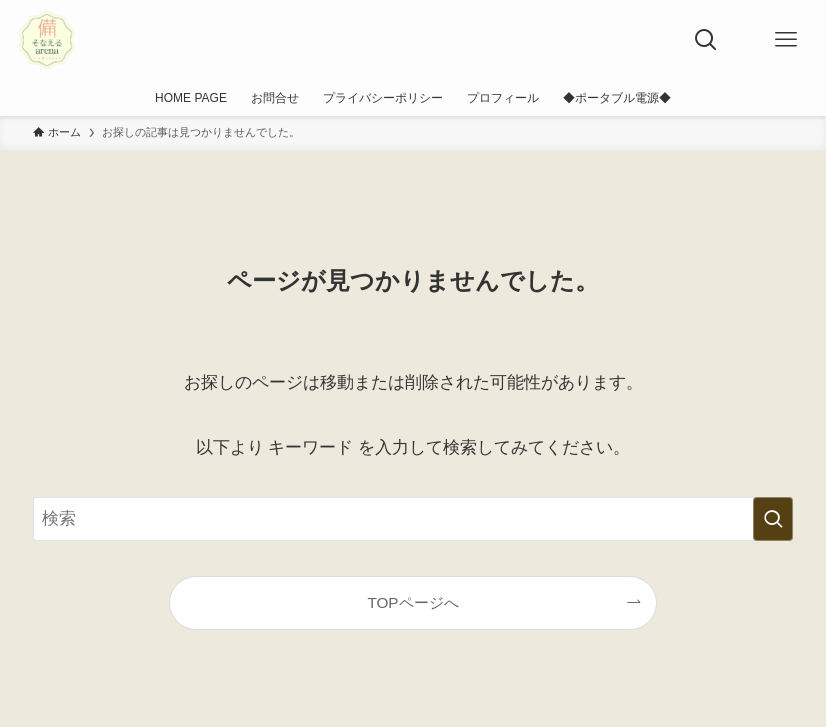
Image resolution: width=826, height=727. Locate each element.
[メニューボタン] (786, 40)
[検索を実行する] (773, 519)
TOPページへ (412, 602)
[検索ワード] (413, 519)
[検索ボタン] (706, 40)
